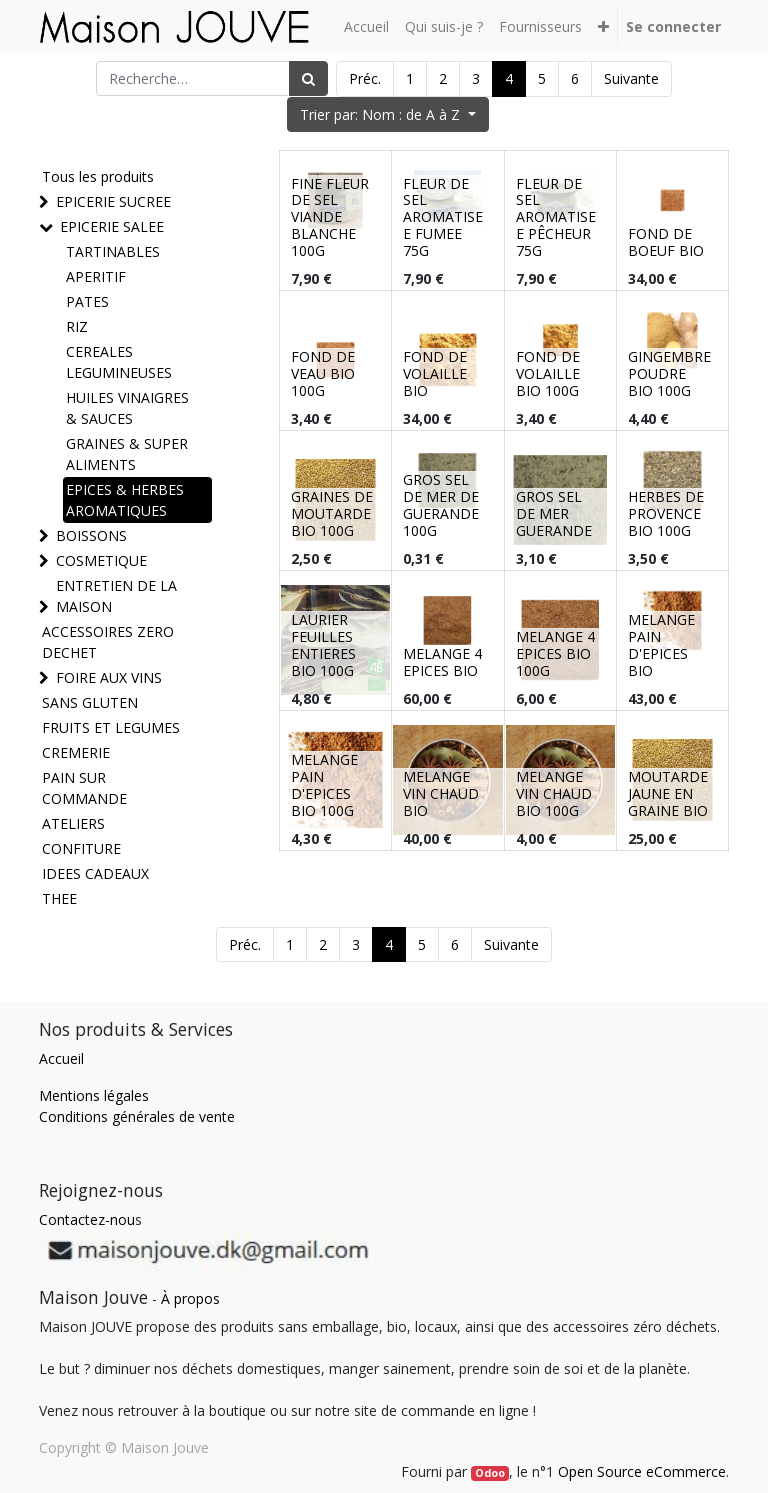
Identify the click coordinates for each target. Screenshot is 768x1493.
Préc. (365, 78)
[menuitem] (366, 26)
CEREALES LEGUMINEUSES (119, 362)
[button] (603, 26)
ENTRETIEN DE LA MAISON (116, 596)
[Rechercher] (308, 78)
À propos (190, 1298)
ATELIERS (73, 823)
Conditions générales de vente (137, 1116)
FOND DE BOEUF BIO (666, 242)
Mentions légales (94, 1095)
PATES (87, 301)
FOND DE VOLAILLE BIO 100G (548, 373)
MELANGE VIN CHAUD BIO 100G (554, 793)
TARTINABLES (113, 251)
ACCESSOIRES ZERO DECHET (108, 642)
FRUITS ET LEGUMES (111, 727)
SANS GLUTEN (90, 702)
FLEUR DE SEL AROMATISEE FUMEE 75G (443, 217)
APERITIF (96, 276)
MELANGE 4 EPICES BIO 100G (555, 653)
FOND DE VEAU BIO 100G (323, 373)
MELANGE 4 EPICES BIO (442, 662)
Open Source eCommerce (642, 1471)
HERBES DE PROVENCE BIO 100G (666, 513)
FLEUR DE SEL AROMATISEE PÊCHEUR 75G (556, 217)
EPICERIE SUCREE (113, 201)
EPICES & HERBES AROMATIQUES (125, 500)
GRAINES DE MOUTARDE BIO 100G (332, 513)
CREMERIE (76, 752)
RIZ (77, 326)
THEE (59, 898)
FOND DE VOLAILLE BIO (435, 373)
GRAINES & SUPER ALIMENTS (127, 454)
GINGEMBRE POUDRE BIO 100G (669, 373)
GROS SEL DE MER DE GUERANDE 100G (441, 504)
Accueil (61, 1058)
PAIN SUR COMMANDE (84, 788)
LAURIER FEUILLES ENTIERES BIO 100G (323, 644)
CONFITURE (81, 848)
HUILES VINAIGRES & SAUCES (127, 408)
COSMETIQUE (101, 560)
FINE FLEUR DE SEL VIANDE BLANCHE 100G (330, 217)
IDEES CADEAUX (95, 873)
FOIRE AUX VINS (109, 677)
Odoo (490, 1473)
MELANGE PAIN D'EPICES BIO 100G (324, 784)
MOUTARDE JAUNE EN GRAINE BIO (668, 793)
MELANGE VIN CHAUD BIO (441, 793)
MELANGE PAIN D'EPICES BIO (661, 644)
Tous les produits (98, 176)
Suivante (631, 78)
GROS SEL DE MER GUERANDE (554, 513)
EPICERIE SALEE (112, 226)
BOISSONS (91, 535)
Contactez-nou (87, 1219)
